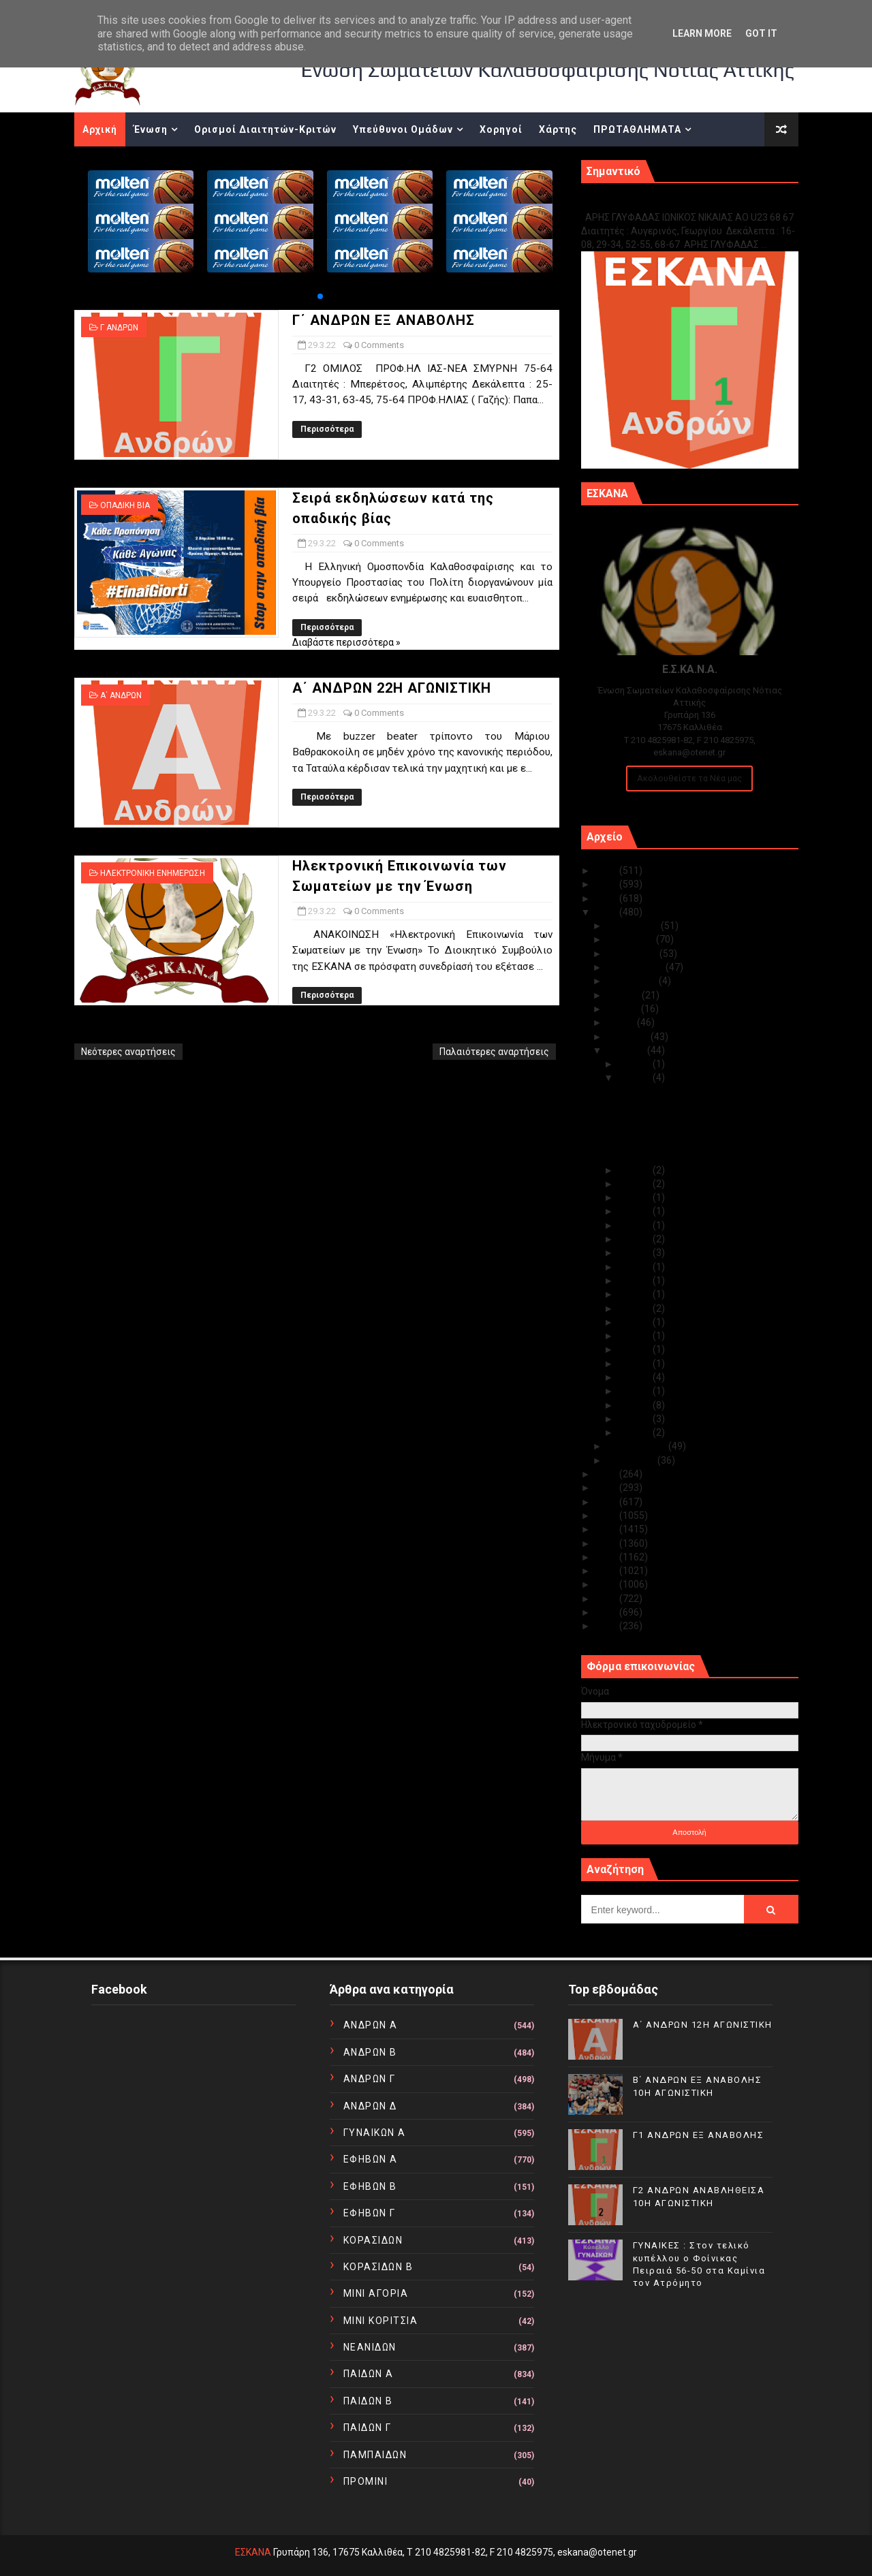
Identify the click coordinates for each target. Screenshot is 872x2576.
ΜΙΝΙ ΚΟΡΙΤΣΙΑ (380, 2320)
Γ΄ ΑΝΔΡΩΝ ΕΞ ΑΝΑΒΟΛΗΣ (383, 320)
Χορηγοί (501, 129)
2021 (607, 1473)
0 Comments (379, 345)
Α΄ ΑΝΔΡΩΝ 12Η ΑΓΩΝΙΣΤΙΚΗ (703, 2025)
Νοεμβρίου (631, 939)
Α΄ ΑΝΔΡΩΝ (121, 695)
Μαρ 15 (636, 1294)
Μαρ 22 (636, 1211)
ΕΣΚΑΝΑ (253, 2552)
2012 (607, 1598)
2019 (607, 1501)
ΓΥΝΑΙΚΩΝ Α (374, 2132)
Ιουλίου (624, 995)
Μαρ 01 (636, 1432)
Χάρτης (558, 129)
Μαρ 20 (636, 1239)
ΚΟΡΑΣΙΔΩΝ (373, 2240)
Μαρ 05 (636, 1405)
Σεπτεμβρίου (636, 967)
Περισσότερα (327, 429)
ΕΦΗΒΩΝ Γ (369, 2213)
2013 (607, 1584)
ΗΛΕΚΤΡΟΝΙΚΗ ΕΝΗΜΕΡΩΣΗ (152, 873)
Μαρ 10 (636, 1363)
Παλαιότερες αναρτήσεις (494, 1051)
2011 (607, 1612)
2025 (607, 870)
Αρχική (99, 129)
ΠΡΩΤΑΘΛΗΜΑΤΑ (637, 129)
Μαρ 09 (636, 1377)
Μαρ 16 (636, 1280)
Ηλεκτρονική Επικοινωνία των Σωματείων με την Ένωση (683, 1150)
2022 (607, 912)
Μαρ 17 (636, 1266)
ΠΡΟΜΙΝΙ (365, 2481)
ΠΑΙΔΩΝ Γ (367, 2427)
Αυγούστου (633, 980)
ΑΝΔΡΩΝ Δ (370, 2106)
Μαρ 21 (636, 1225)
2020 (607, 1487)
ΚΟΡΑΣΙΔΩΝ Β (378, 2266)
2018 (607, 1515)
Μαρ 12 (636, 1335)
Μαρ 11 (636, 1349)
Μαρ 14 (636, 1308)
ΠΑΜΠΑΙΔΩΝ (375, 2454)
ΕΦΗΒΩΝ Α (370, 2159)
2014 (607, 1570)
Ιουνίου (624, 1008)
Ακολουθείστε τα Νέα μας (689, 778)
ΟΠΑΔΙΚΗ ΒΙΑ (125, 505)
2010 (607, 1625)
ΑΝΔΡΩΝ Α (370, 2025)
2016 (607, 1543)
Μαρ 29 (636, 1077)
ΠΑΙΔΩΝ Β (368, 2401)
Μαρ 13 (636, 1322)
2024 (607, 884)
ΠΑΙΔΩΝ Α (368, 2373)
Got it (761, 33)
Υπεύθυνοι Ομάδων (403, 129)
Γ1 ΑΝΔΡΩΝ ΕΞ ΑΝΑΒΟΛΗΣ (650, 202)
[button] (320, 296)
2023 (607, 898)
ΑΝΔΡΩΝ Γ (369, 2078)
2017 (607, 1529)
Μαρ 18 (636, 1252)
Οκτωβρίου (633, 953)
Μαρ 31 (636, 1063)
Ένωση (151, 129)
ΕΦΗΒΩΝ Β (370, 2186)
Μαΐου (622, 1022)
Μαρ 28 (636, 1170)
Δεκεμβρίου (634, 925)
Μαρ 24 (636, 1183)
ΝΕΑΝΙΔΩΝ (369, 2347)
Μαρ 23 (636, 1197)
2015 (607, 1557)
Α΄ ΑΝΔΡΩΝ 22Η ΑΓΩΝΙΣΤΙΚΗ (391, 688)
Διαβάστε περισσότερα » (346, 642)
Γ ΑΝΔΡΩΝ (119, 327)
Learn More (702, 33)
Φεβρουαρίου (637, 1446)
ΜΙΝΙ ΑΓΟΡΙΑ (376, 2293)
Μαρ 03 (636, 1418)
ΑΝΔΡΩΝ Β (370, 2052)
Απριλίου (629, 1036)
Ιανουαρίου (632, 1460)
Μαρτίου (627, 1050)
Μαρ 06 (636, 1390)
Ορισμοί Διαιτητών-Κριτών (265, 129)
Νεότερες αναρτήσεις (128, 1051)
